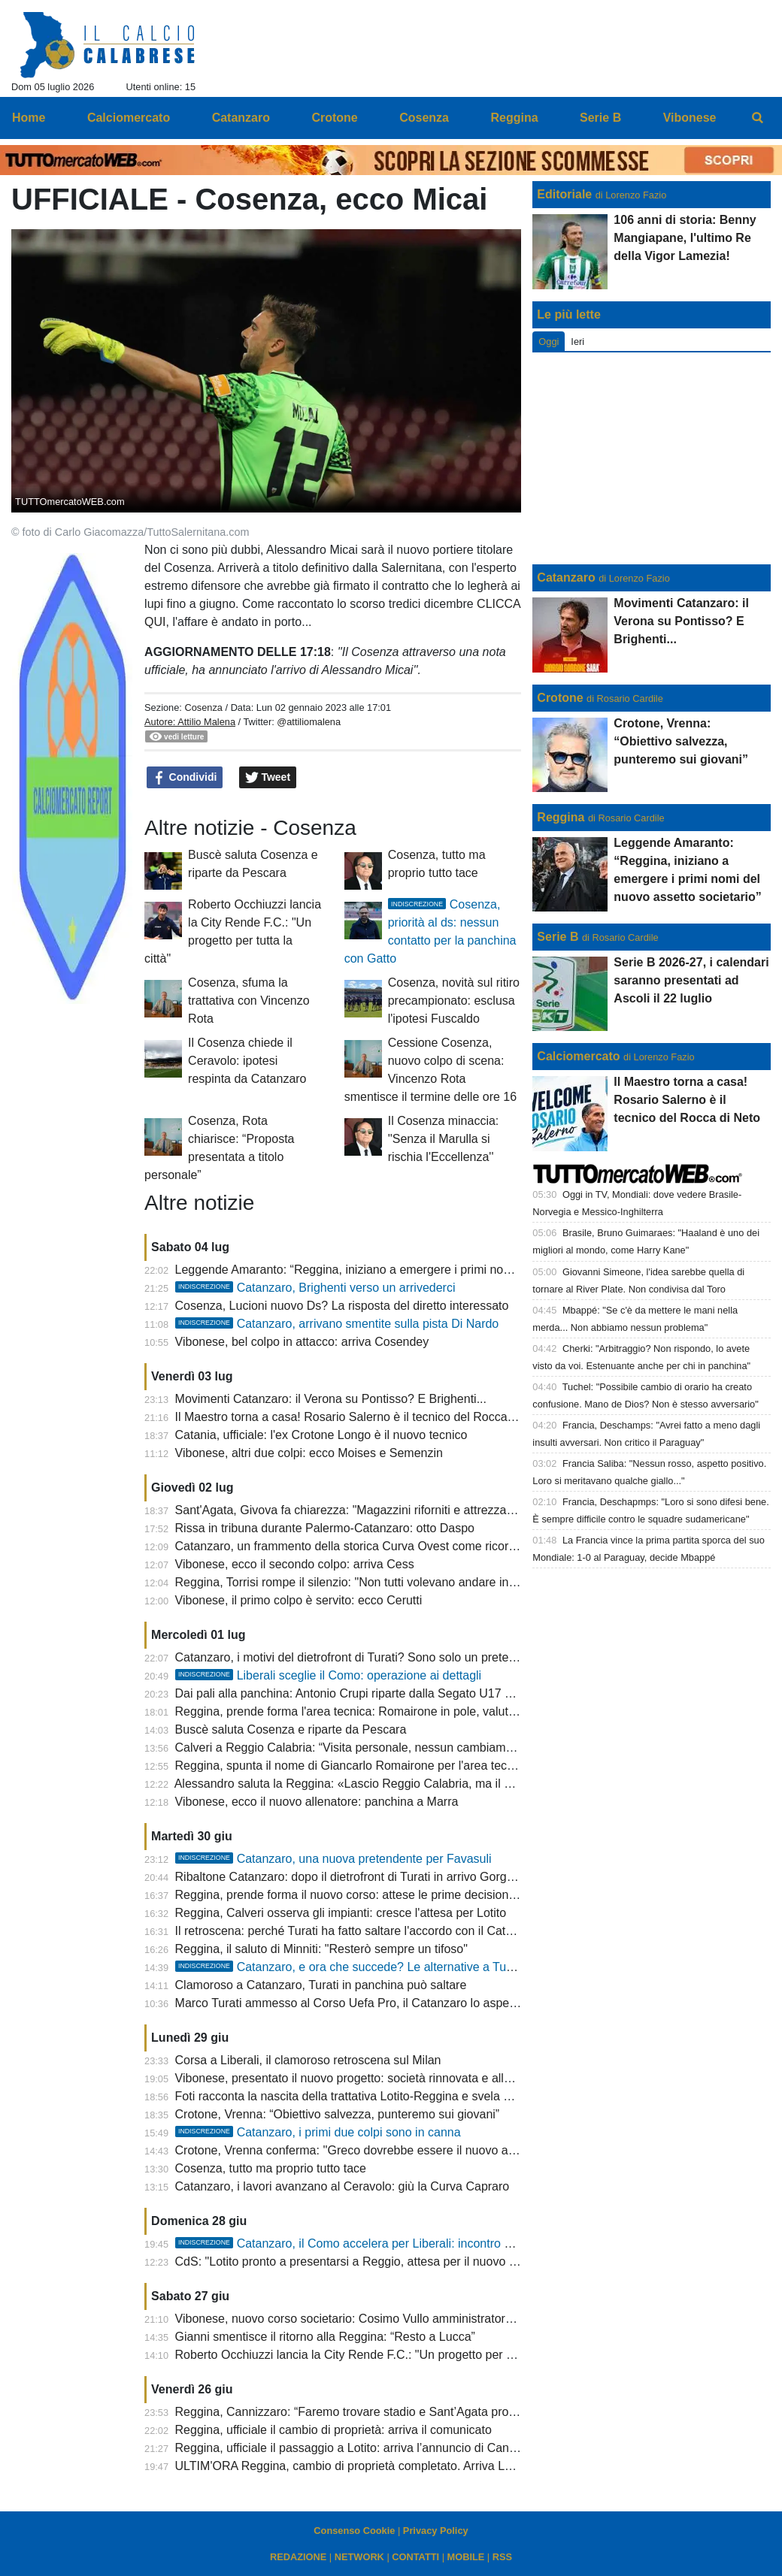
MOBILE (466, 2556)
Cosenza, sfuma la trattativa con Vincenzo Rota (249, 1000)
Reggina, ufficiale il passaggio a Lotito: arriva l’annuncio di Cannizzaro (361, 2447)
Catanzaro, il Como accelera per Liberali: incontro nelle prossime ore (389, 2243)
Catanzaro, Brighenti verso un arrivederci (315, 1287)
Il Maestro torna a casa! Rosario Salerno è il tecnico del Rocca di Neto (362, 1416)
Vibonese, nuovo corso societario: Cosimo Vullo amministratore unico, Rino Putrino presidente (426, 2318)
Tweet (268, 778)
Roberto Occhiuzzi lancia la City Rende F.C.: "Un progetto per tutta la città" (373, 2354)
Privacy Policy (435, 2530)
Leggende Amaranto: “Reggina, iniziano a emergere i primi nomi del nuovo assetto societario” (424, 1269)
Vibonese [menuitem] (690, 117)
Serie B (557, 936)
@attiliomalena (309, 721)
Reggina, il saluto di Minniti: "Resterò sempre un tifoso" (321, 1949)
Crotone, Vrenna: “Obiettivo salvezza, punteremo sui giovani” (337, 2114)
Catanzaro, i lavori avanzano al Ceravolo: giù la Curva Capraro (342, 2186)
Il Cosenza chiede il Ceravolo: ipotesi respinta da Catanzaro (247, 1060)
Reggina (560, 817)
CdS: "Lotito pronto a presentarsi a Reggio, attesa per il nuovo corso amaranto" (386, 2261)
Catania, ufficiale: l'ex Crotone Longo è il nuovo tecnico (321, 1435)
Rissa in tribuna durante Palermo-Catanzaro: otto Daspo (324, 1528)
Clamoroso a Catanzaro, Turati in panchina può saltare (321, 1985)
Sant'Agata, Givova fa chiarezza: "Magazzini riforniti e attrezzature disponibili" (381, 1510)
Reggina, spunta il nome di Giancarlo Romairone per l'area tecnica (352, 1765)
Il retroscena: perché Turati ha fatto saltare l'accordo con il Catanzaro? (362, 1930)
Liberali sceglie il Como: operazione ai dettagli (328, 1675)
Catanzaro (566, 577)
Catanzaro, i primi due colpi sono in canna (318, 2132)
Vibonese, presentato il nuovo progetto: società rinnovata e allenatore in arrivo (383, 2078)
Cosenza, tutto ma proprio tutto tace (270, 2168)
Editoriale (564, 194)
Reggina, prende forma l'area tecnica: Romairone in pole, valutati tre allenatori (383, 1711)
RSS (502, 2556)
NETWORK (359, 2556)
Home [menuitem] (28, 117)
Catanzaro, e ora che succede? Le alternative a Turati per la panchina (392, 1967)
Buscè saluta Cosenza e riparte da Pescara (291, 1729)
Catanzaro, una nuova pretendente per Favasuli (333, 1858)
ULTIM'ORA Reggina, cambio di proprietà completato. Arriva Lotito (351, 2466)
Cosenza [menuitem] (424, 117)
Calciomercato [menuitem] (128, 117)
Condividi (185, 778)
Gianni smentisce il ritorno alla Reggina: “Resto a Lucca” (325, 2336)
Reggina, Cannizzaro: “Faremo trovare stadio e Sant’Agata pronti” (350, 2411)
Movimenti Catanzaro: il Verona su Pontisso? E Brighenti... (330, 1398)
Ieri (577, 341)
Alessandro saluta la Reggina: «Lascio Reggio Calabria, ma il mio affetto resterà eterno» (409, 1783)
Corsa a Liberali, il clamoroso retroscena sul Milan (308, 2060)
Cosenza (203, 707)
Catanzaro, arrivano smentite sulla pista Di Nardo (337, 1323)
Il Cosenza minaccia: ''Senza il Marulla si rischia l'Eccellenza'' (443, 1138)
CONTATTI (415, 2556)
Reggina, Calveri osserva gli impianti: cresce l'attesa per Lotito (341, 1912)
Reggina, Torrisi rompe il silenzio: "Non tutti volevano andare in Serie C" (365, 1582)
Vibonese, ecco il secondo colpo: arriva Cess (294, 1564)
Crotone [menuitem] (334, 117)
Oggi (548, 341)
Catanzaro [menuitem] (241, 117)
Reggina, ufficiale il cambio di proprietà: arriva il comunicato (333, 2429)
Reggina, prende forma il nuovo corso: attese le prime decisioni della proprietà (383, 1894)
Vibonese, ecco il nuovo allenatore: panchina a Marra (317, 1801)
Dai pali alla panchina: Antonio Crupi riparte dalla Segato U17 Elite (352, 1693)
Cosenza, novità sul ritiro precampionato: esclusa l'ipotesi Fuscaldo (454, 1000)
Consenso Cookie (354, 2530)
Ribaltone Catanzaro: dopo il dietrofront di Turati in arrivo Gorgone (351, 1876)
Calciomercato (578, 1056)
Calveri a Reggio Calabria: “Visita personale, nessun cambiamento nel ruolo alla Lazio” (406, 1747)
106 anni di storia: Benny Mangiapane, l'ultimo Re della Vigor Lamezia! (685, 237)
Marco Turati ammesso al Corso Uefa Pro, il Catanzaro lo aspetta (349, 2003)
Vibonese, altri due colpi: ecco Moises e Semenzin (309, 1453)
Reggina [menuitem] (514, 117)
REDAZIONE (298, 2556)
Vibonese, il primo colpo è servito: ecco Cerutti (299, 1600)
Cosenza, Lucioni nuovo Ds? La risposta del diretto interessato (342, 1305)
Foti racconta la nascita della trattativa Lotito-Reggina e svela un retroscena (376, 2096)
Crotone (560, 697)
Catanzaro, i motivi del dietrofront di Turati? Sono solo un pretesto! (352, 1657)
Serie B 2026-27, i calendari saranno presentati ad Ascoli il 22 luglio (691, 980)
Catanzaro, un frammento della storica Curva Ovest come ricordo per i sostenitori (391, 1546)
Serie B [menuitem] (600, 117)
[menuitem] (758, 118)
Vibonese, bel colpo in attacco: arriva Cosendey (302, 1341)
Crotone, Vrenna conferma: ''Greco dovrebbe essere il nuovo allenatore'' (367, 2150)
